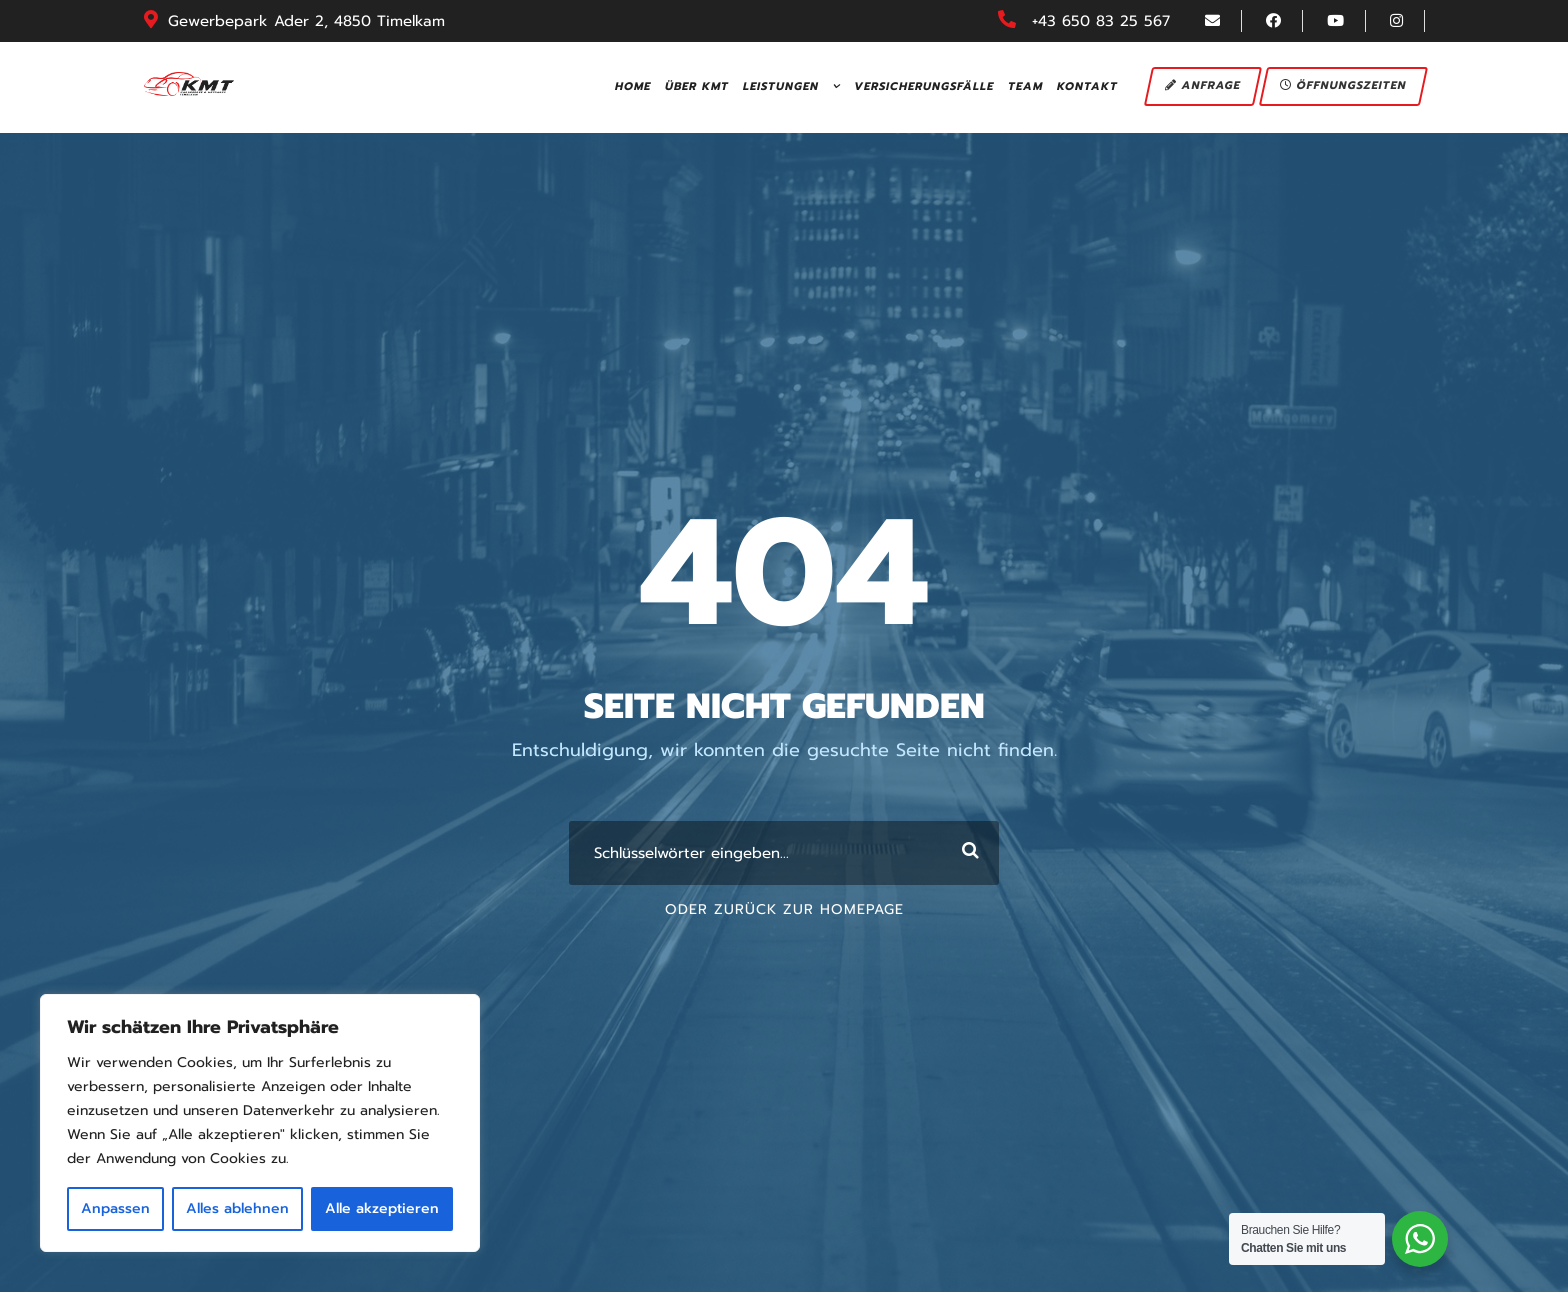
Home (633, 86)
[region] (260, 1123)
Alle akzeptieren (382, 1208)
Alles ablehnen (237, 1208)
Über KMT (697, 86)
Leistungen (781, 86)
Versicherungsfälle (924, 86)
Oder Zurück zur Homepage (784, 909)
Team (1025, 86)
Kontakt (1087, 86)
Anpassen (115, 1208)
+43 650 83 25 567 (1101, 21)
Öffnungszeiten (1344, 85)
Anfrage (1204, 85)
